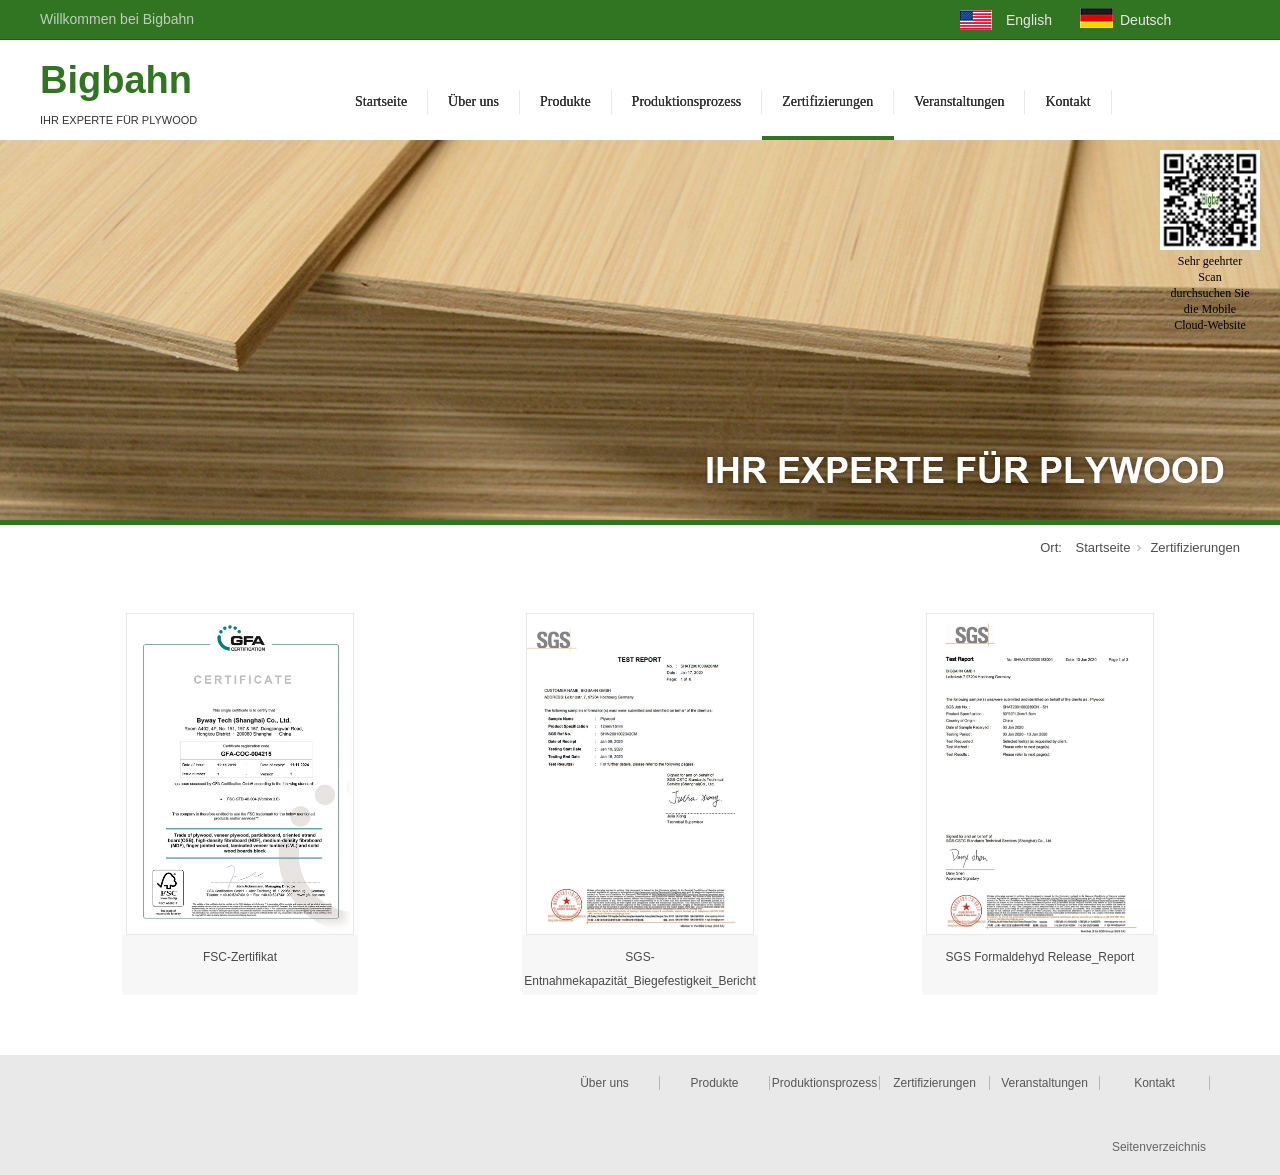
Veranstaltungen (959, 101)
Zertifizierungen (827, 101)
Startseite (381, 101)
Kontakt (1067, 101)
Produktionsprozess (687, 101)
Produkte (565, 101)
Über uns (473, 101)
